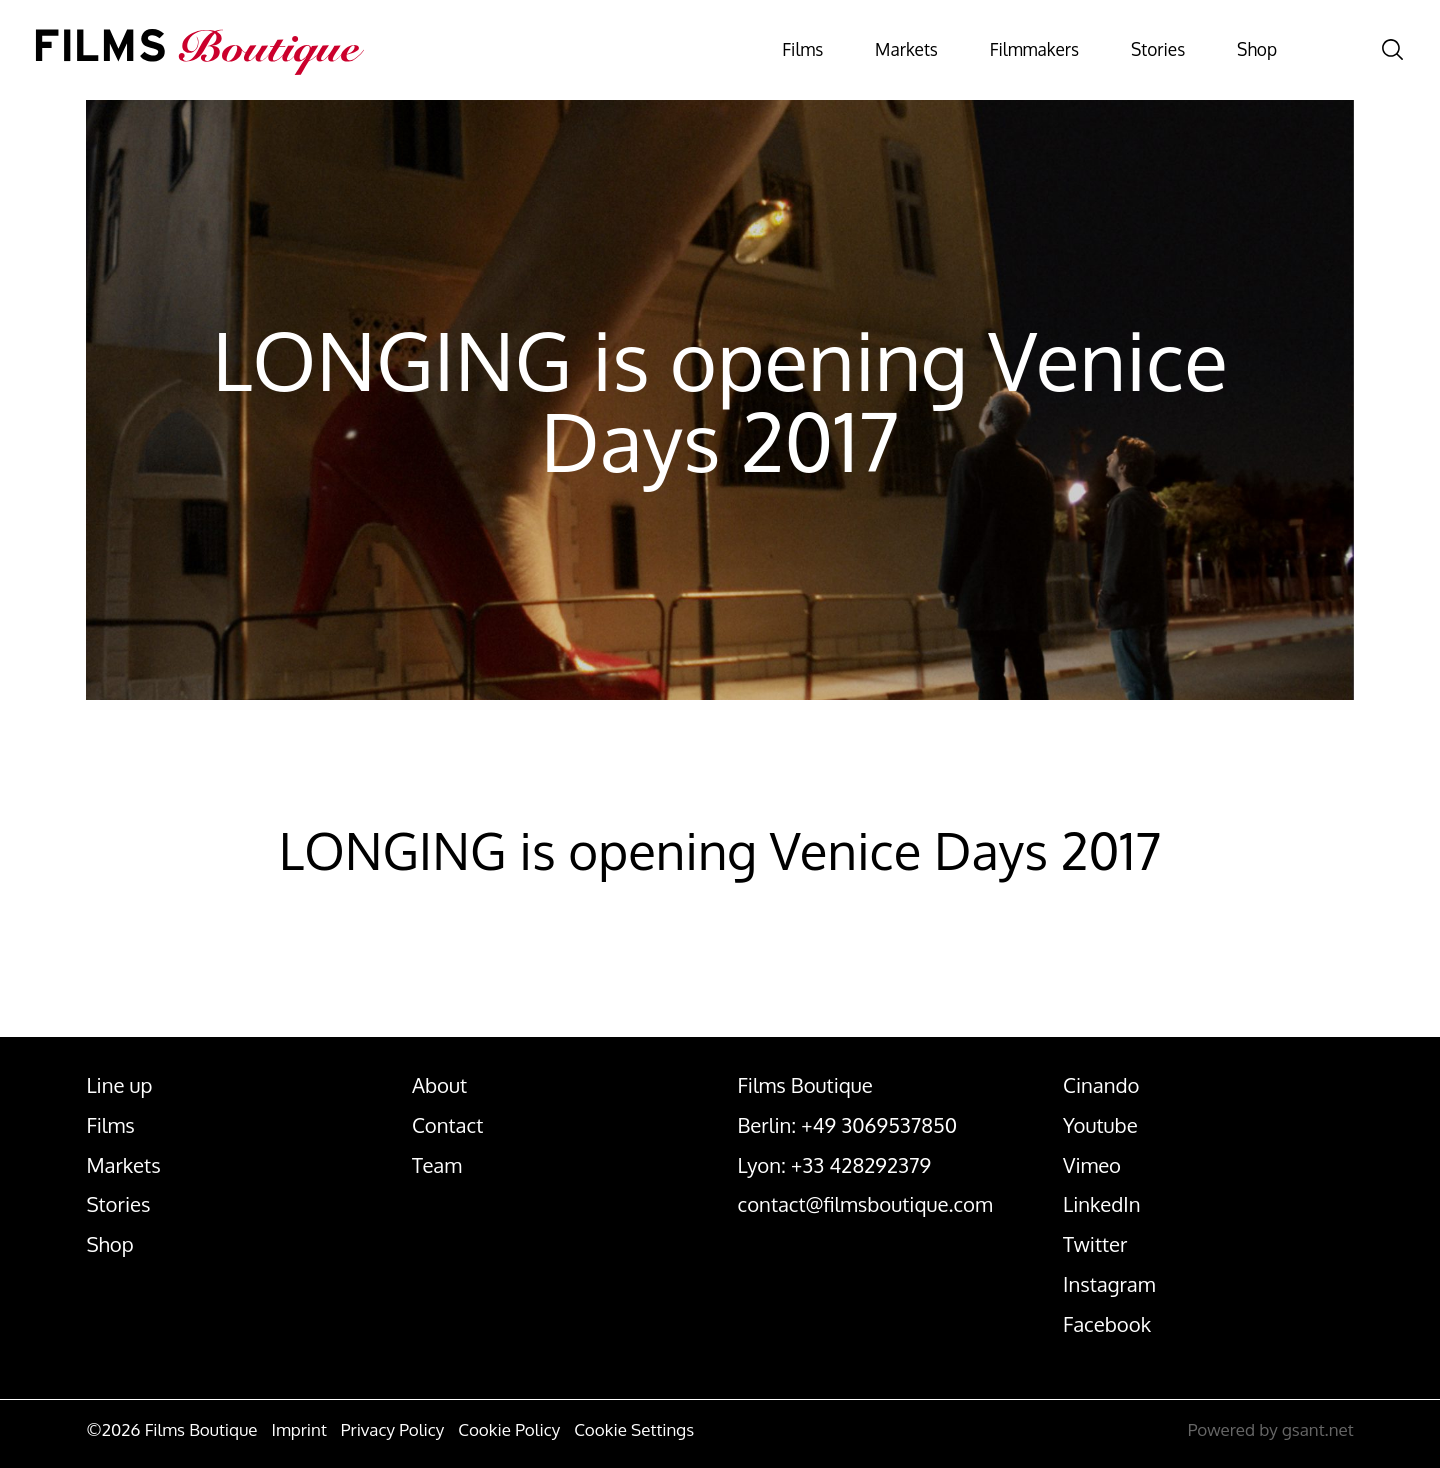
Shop (1238, 50)
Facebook (1107, 1324)
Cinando (1101, 1085)
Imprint (298, 1429)
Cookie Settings (634, 1429)
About (439, 1085)
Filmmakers (975, 50)
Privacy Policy (392, 1429)
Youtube (1100, 1125)
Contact (447, 1125)
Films (703, 50)
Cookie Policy (509, 1429)
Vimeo (1092, 1165)
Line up (119, 1085)
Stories (1122, 50)
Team (437, 1165)
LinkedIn (1101, 1204)
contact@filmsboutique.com (865, 1204)
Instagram (1109, 1284)
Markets (825, 50)
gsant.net (1318, 1429)
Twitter (1095, 1244)
